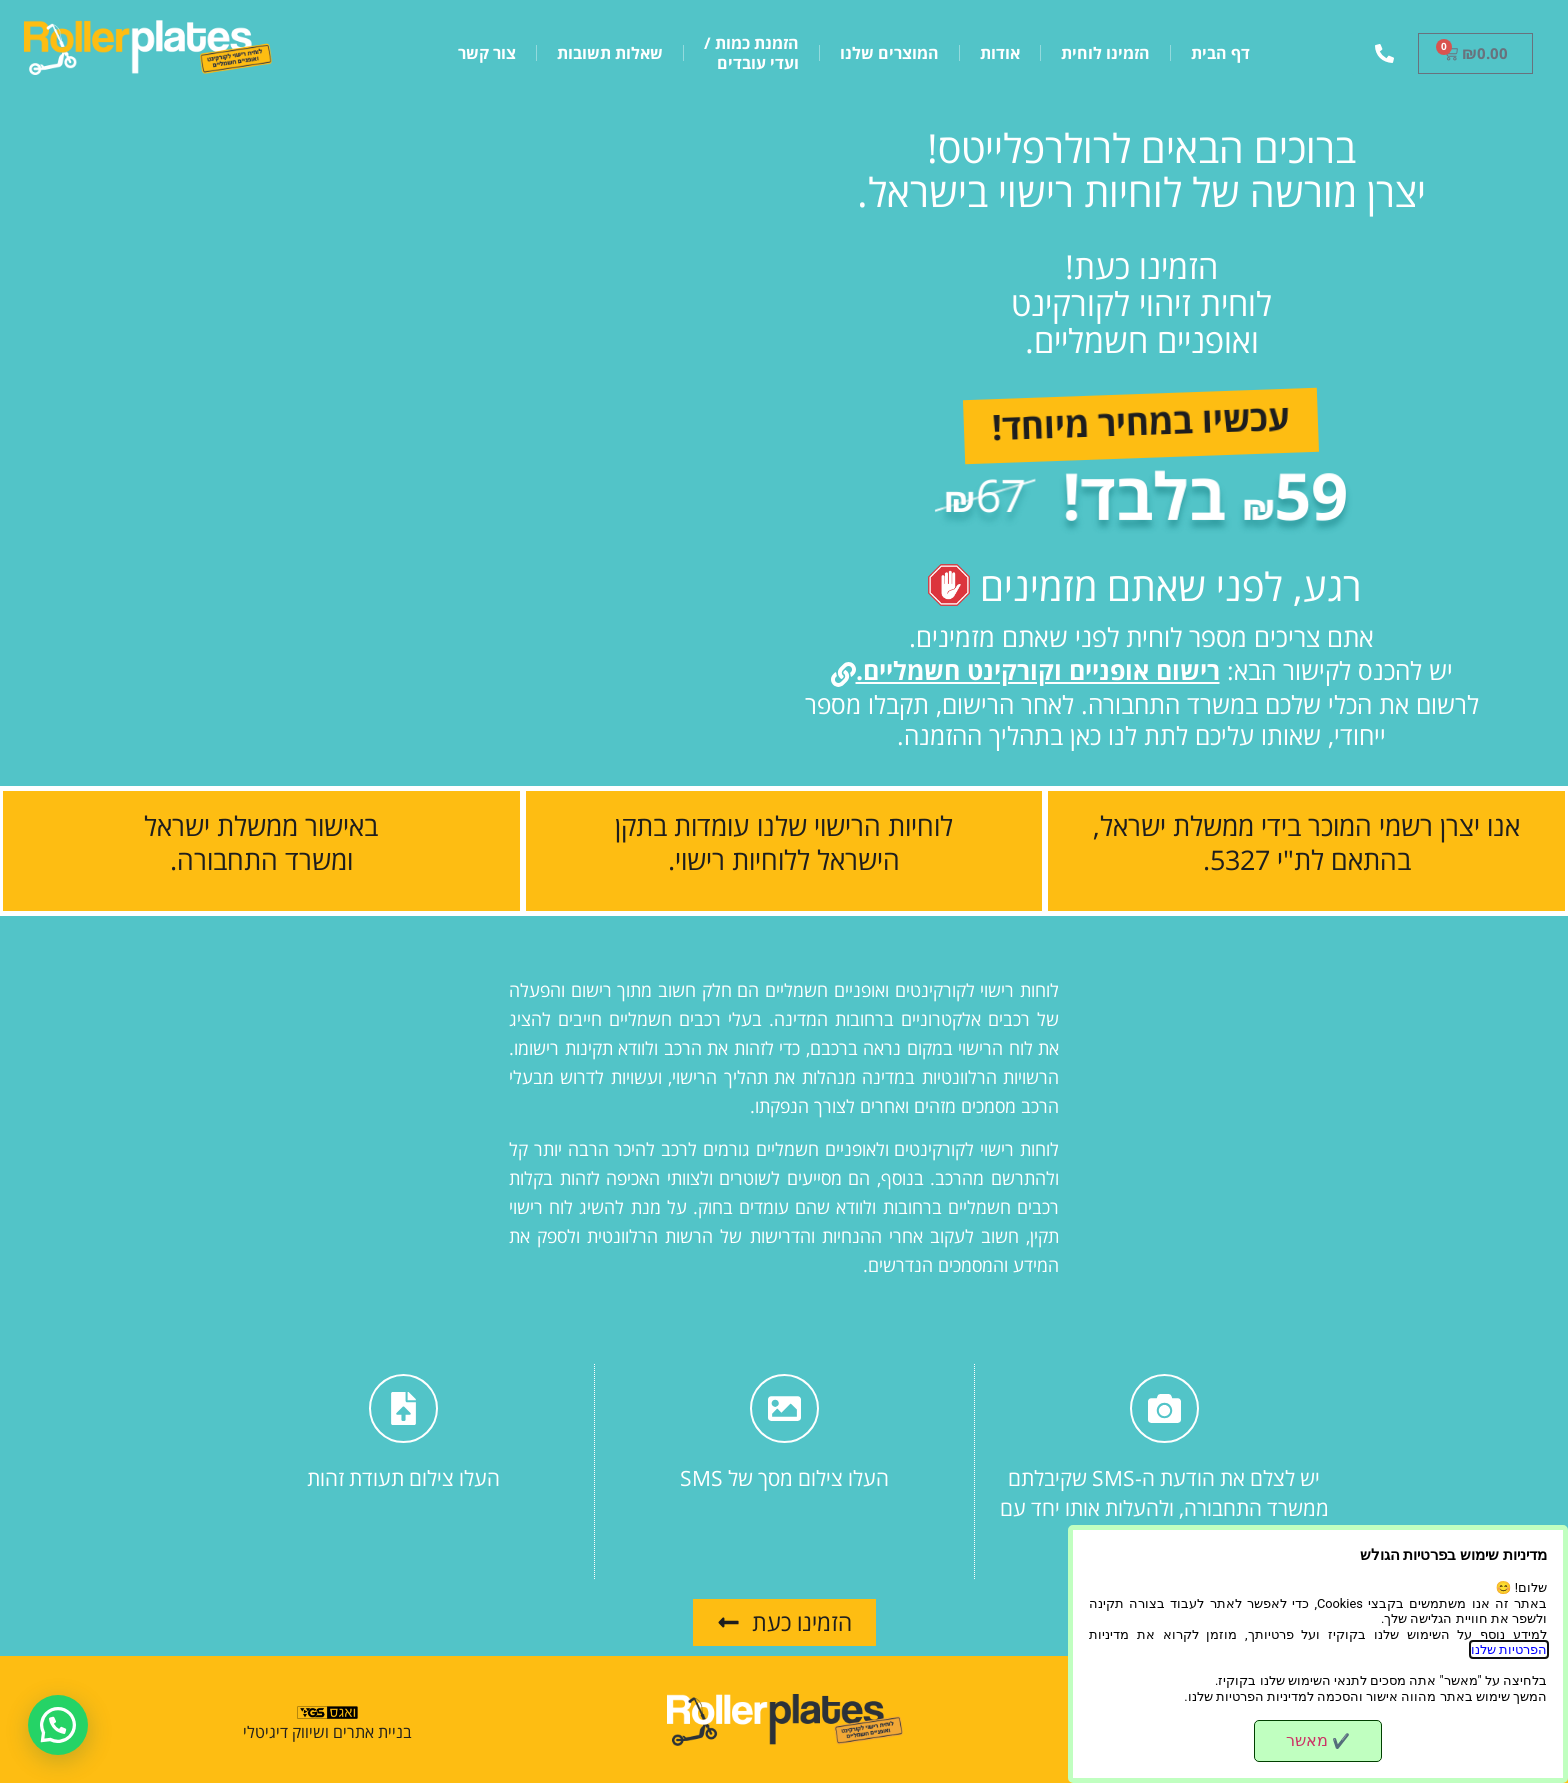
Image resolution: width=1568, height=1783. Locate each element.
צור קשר (487, 53)
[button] (63, 1723)
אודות (1000, 53)
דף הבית (1220, 53)
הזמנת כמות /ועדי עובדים (751, 53)
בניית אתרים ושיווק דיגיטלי (327, 1732)
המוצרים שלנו (889, 53)
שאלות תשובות (610, 53)
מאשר (1318, 1740)
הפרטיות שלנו (1509, 1649)
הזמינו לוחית (1105, 53)
